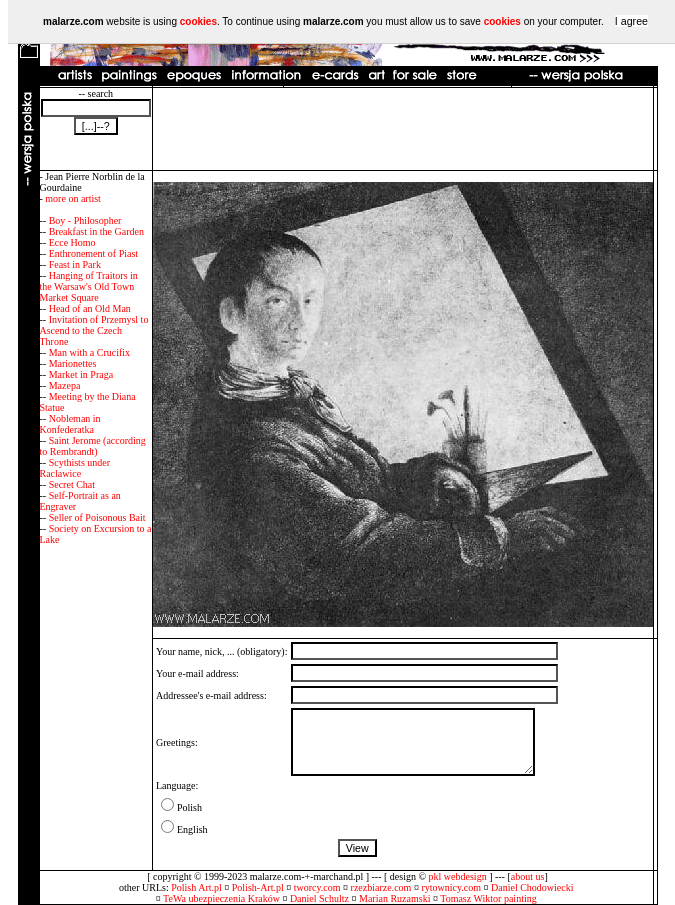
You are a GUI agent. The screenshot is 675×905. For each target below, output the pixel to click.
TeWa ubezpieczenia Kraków (221, 898)
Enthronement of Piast (93, 253)
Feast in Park (75, 264)
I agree (631, 21)
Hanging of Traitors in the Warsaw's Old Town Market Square (89, 286)
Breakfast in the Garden (96, 231)
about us (528, 876)
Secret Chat (72, 484)
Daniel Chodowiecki (532, 887)
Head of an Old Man (90, 308)
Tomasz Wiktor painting (488, 898)
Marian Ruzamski (394, 898)
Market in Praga (81, 374)
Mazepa (65, 385)
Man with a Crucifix (89, 352)
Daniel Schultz (319, 898)
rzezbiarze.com (381, 887)
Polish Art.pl (196, 887)
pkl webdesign (458, 876)
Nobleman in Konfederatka (70, 424)
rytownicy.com (451, 887)
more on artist (73, 198)
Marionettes (73, 363)
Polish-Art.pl (258, 887)
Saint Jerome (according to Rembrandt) (93, 446)
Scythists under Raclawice (75, 468)
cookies (198, 21)
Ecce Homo (72, 242)
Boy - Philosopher (85, 220)
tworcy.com (317, 887)
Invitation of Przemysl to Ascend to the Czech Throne (94, 330)
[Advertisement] (403, 129)
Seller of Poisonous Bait (97, 517)
